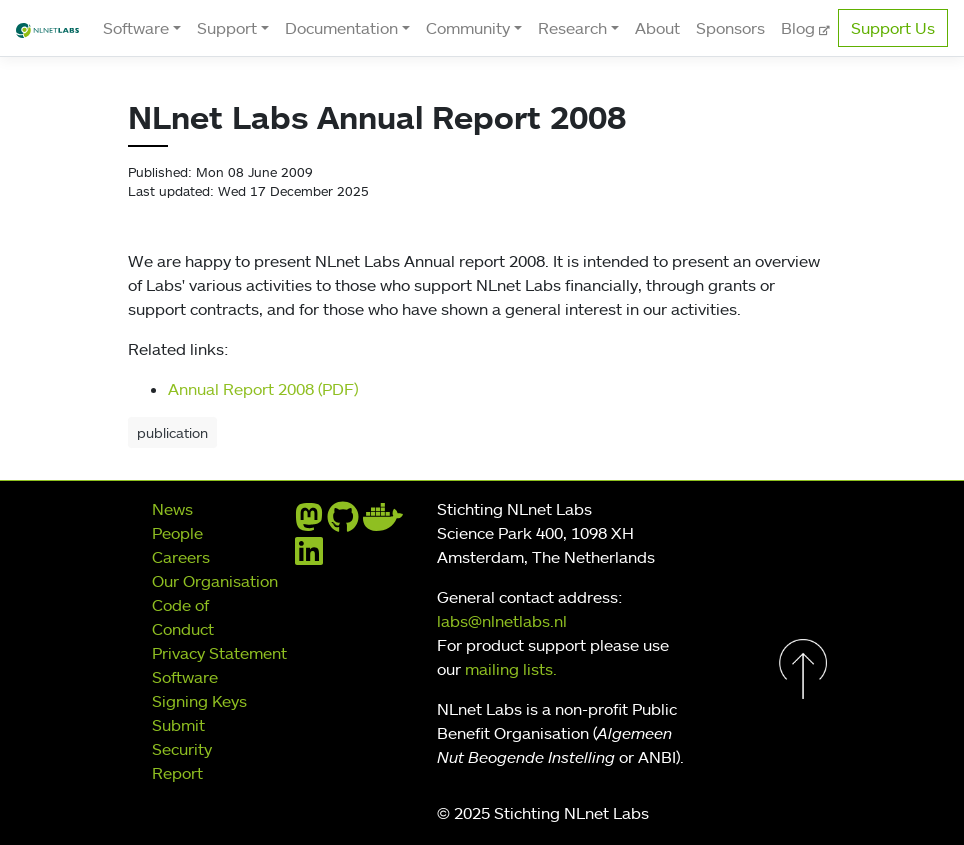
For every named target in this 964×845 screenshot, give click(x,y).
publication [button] (172, 432)
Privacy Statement (219, 653)
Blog (800, 28)
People (177, 533)
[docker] (383, 523)
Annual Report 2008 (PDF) (263, 389)
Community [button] (468, 28)
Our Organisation (215, 581)
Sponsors (730, 28)
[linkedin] (309, 557)
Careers (181, 557)
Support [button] (227, 28)
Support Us (893, 28)
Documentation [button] (341, 28)
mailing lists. (511, 669)
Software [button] (136, 28)
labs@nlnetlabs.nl (502, 621)
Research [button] (572, 28)
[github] (343, 523)
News (172, 509)
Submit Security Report (182, 749)
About (657, 28)
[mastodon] (309, 523)
